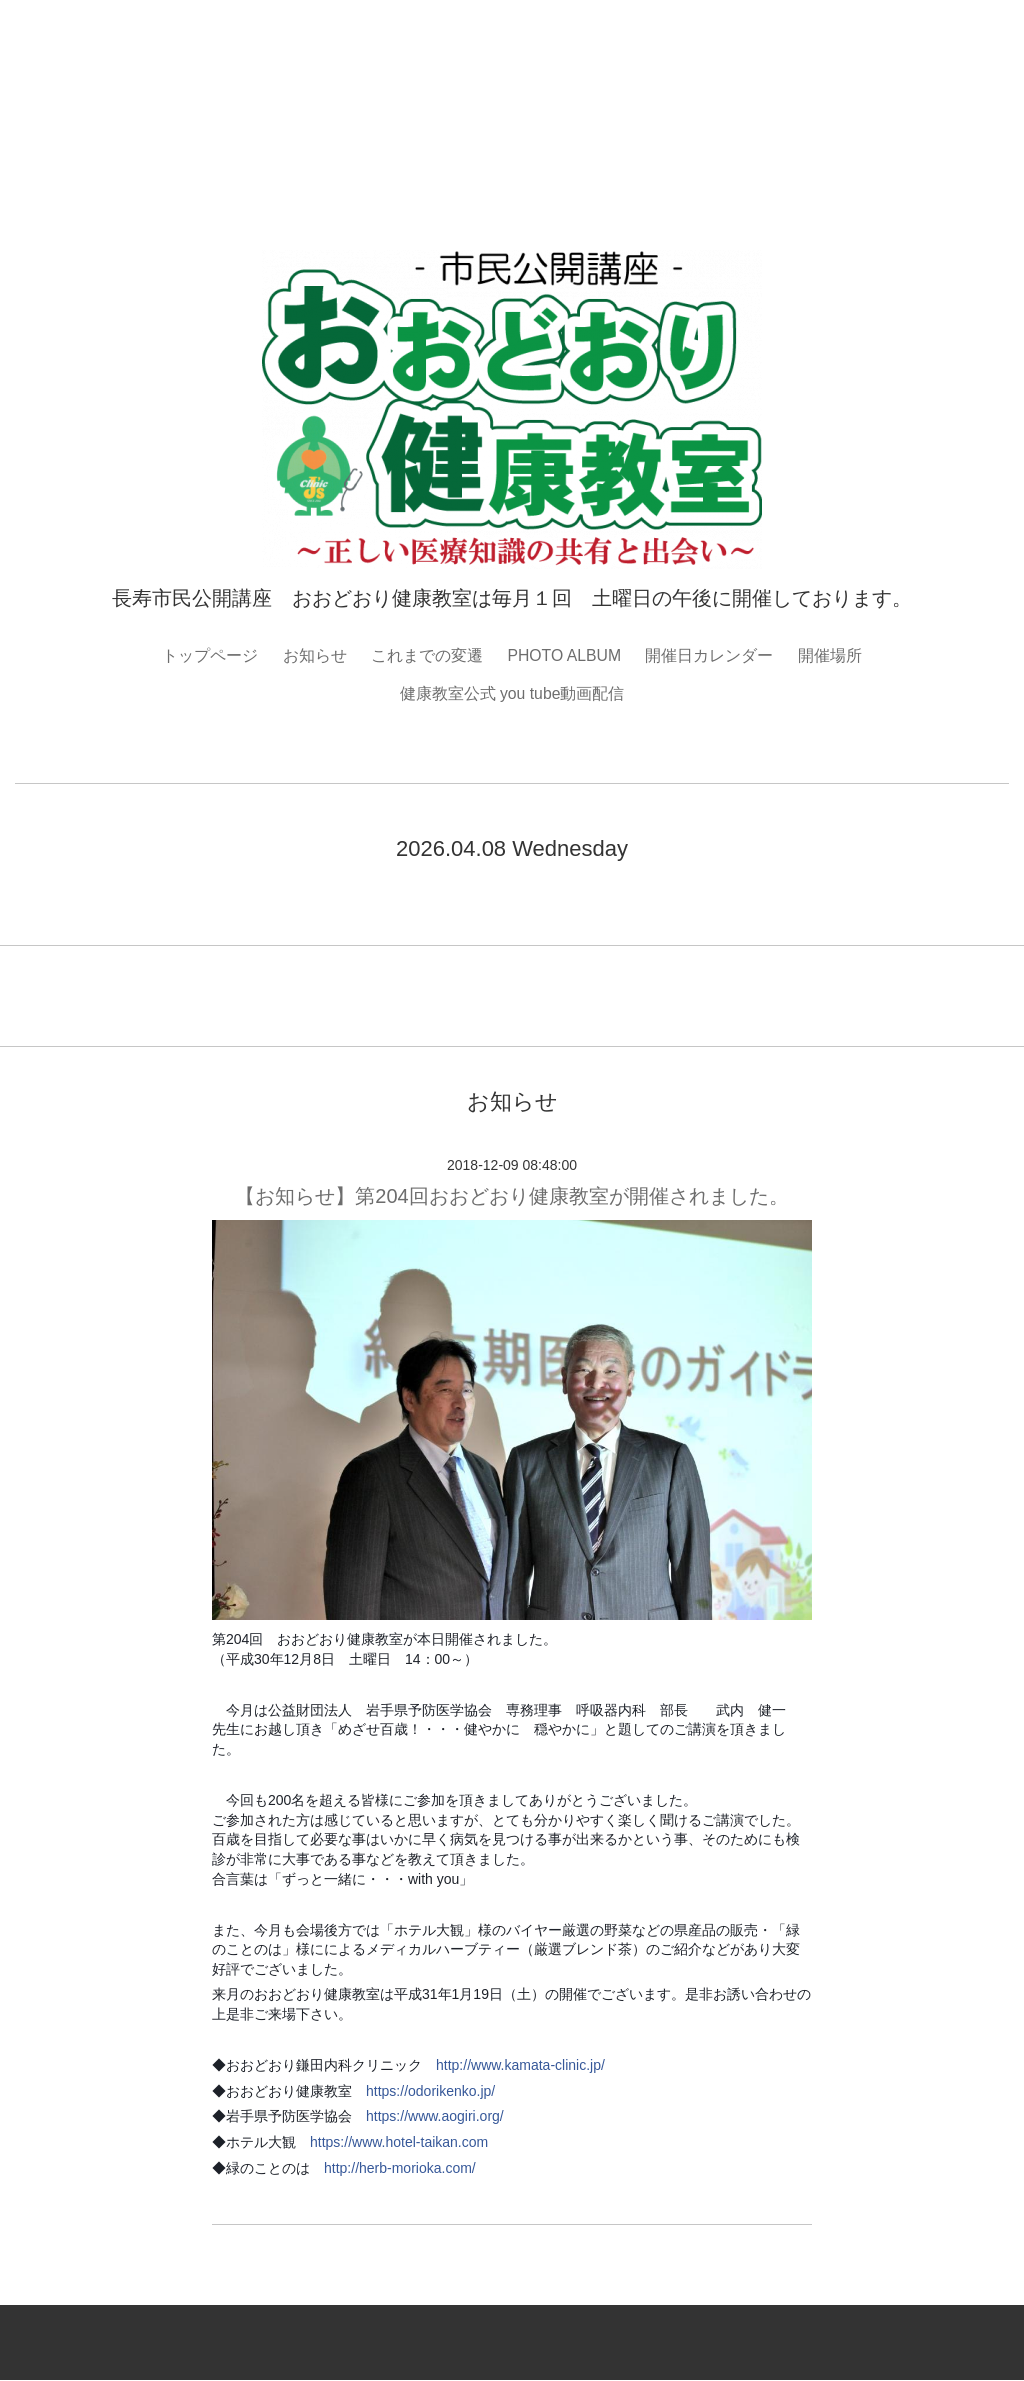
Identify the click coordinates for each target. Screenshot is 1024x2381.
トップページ (209, 655)
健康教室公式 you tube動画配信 (512, 693)
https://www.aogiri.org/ (435, 2117)
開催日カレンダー (710, 655)
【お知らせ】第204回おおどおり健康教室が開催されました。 (511, 1196)
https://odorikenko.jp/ (430, 2091)
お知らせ (314, 655)
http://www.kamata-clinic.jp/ (520, 2066)
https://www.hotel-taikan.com (399, 2143)
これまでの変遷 (426, 655)
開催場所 (831, 655)
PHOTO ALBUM (564, 655)
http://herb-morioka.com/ (400, 2168)
